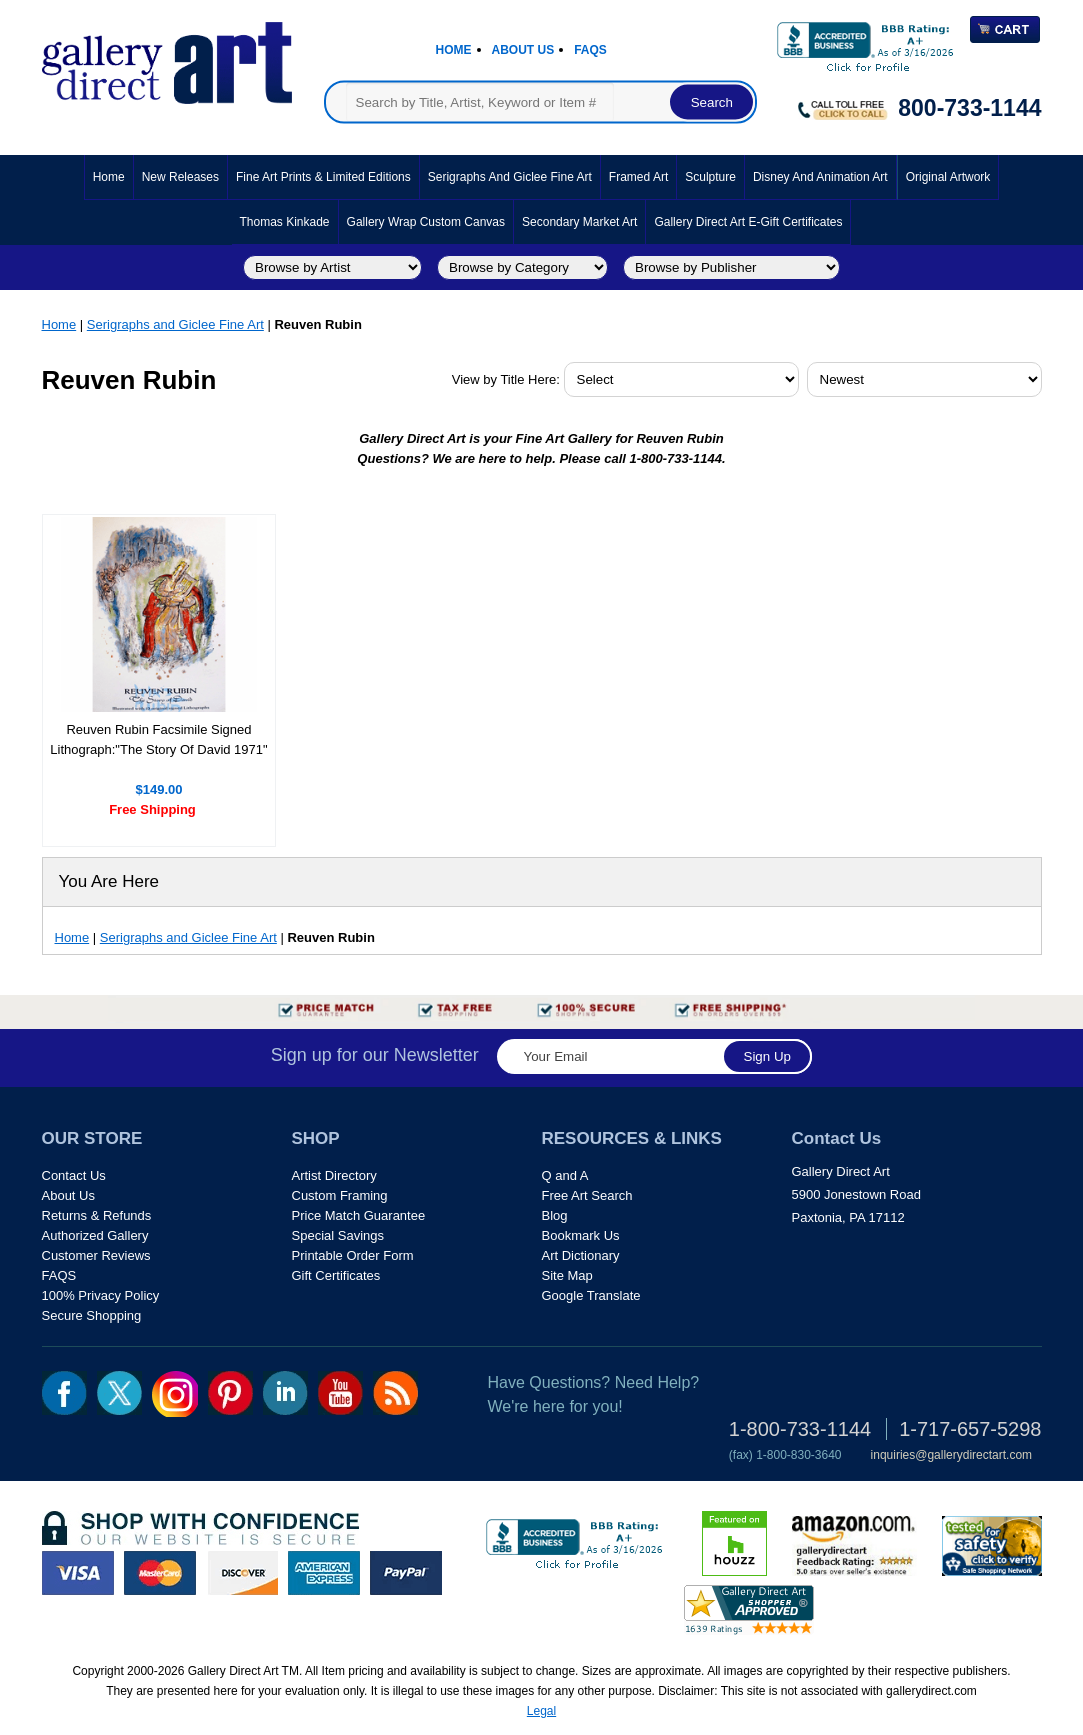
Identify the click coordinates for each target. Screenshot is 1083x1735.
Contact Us (74, 1175)
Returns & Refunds (97, 1215)
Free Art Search (587, 1195)
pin (230, 1393)
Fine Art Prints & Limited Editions (323, 177)
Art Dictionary (581, 1255)
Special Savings (338, 1235)
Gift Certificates (336, 1275)
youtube (340, 1393)
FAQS (59, 1275)
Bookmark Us (581, 1235)
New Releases (180, 177)
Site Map (567, 1275)
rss (395, 1393)
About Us (523, 50)
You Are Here (109, 881)
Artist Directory (334, 1175)
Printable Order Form (353, 1255)
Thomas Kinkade (285, 222)
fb (64, 1393)
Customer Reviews (96, 1255)
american (324, 1573)
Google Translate (591, 1295)
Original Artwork (948, 177)
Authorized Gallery (95, 1235)
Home (454, 50)
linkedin (285, 1393)
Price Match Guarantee (359, 1215)
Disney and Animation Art (820, 177)
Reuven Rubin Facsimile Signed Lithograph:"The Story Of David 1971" (158, 739)
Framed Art (638, 177)
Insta (175, 1394)
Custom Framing (340, 1195)
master (160, 1573)
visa (78, 1573)
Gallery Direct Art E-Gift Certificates (748, 222)
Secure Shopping (92, 1315)
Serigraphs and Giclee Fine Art (510, 177)
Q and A (565, 1175)
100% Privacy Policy (101, 1295)
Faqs (590, 50)
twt (119, 1393)
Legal (541, 1711)
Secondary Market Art (579, 222)
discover (242, 1573)
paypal (406, 1573)
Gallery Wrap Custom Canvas (426, 222)
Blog (555, 1215)
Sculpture (710, 177)
